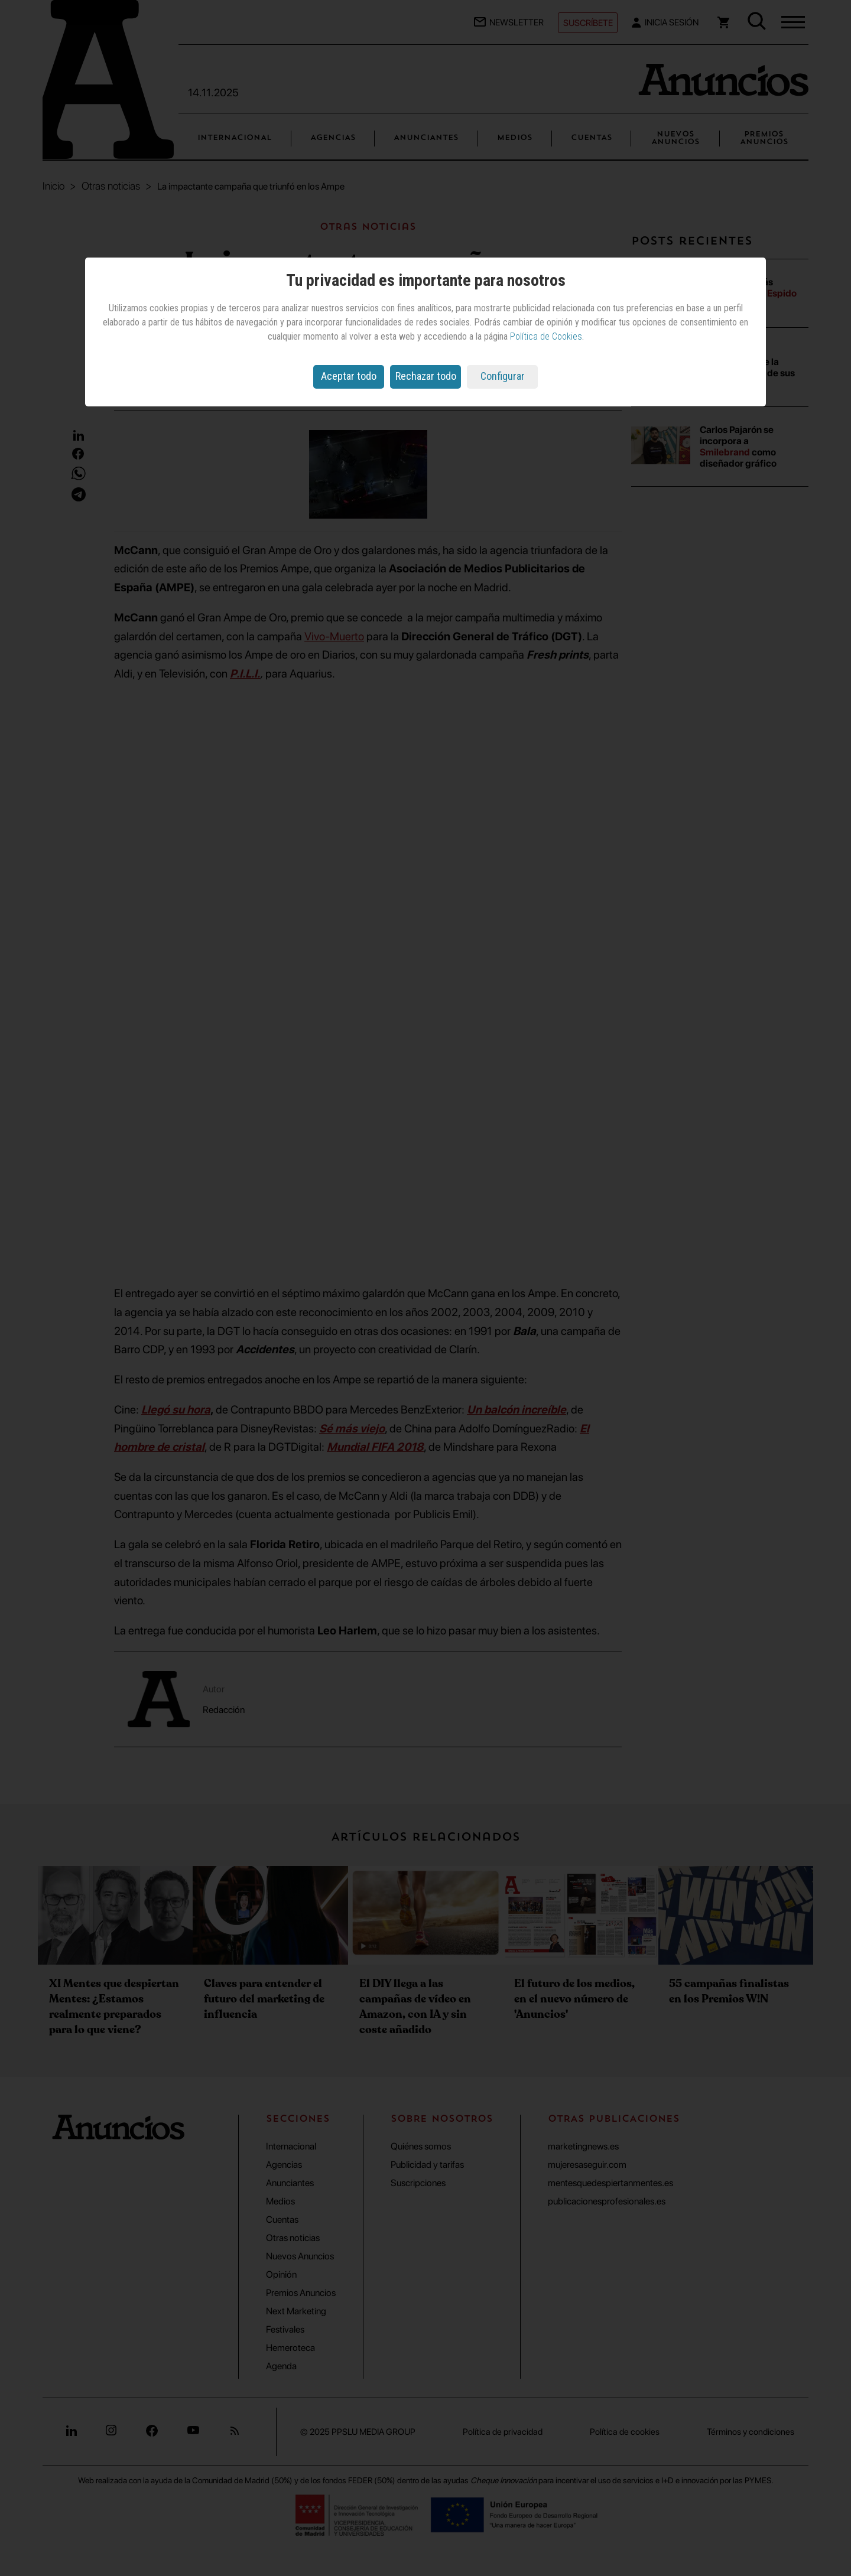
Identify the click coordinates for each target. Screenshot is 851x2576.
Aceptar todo (348, 376)
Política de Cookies (546, 336)
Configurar (502, 376)
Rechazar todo (425, 376)
